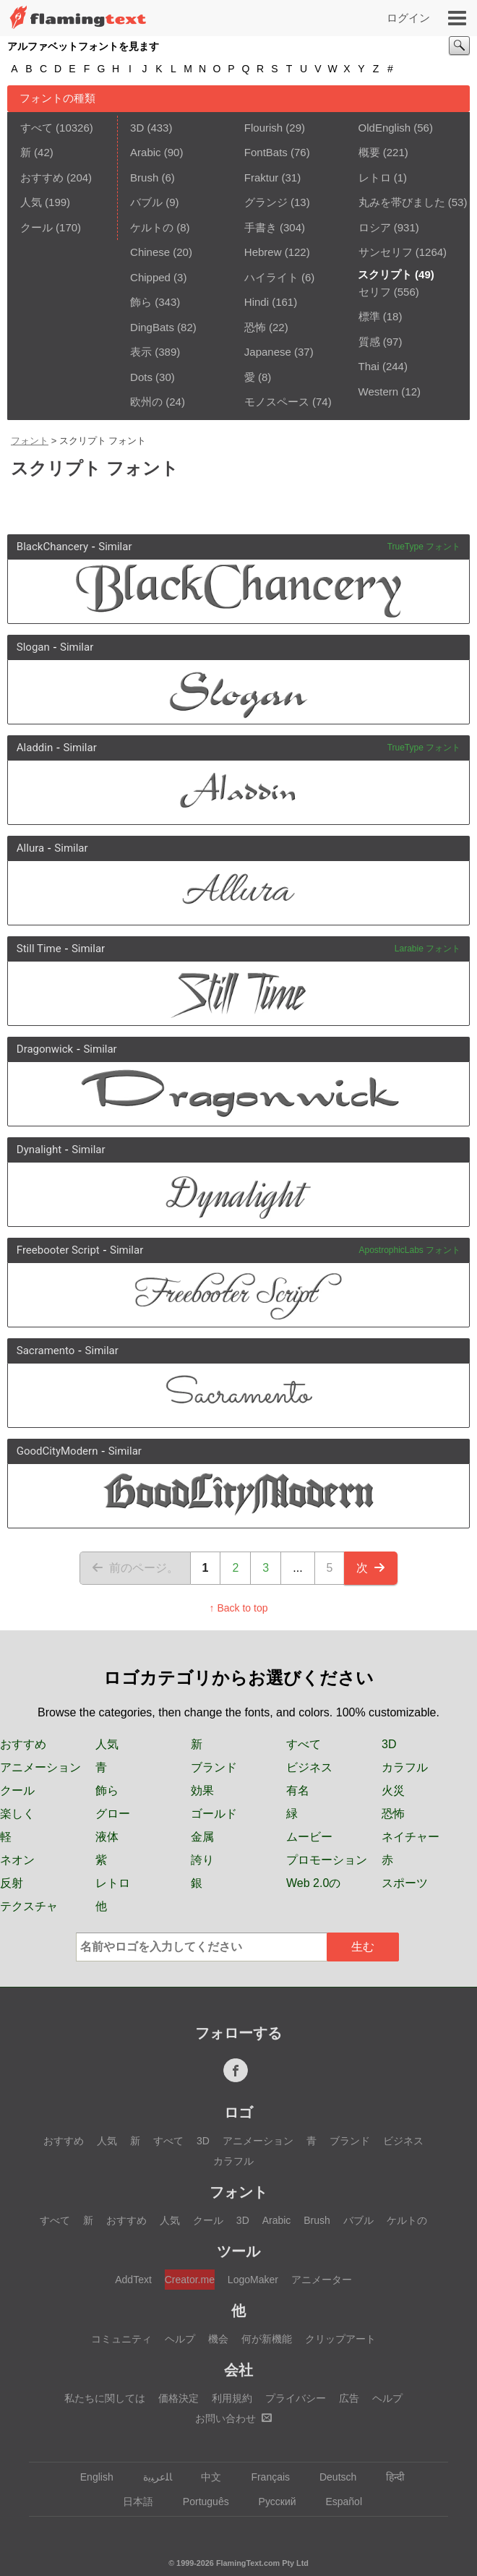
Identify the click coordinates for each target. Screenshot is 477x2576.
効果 (202, 1790)
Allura (30, 848)
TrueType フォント (424, 547)
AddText (133, 2279)
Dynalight (39, 1149)
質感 (369, 341)
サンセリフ (385, 252)
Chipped (150, 277)
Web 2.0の (313, 1883)
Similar (115, 546)
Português (199, 2501)
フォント (29, 440)
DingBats (152, 327)
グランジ (266, 202)
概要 (369, 152)
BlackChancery (52, 546)
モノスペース (276, 401)
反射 (11, 1883)
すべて (36, 127)
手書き (260, 227)
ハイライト (271, 277)
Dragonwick (45, 1049)
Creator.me (190, 2279)
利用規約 (232, 2398)
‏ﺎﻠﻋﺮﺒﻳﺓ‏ (150, 2477)
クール (36, 227)
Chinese (150, 252)
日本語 (131, 2501)
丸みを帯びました (401, 202)
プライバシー (295, 2398)
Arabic (145, 152)
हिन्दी (388, 2477)
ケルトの (151, 227)
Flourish (263, 127)
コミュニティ (121, 2339)
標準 (369, 316)
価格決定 (178, 2398)
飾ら (141, 302)
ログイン (408, 18)
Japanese (267, 352)
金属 (202, 1837)
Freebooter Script (58, 1250)
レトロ (374, 177)
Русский (270, 2501)
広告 (349, 2398)
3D (137, 127)
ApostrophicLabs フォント (409, 1250)
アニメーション (40, 1767)
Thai (368, 366)
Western (378, 391)
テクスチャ (29, 1906)
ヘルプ (180, 2339)
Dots (141, 377)
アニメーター (321, 2279)
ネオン (17, 1860)
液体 (107, 1837)
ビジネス (309, 1767)
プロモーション (326, 1860)
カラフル (405, 1767)
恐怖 (255, 327)
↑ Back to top (239, 1608)
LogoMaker (253, 2279)
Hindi (256, 302)
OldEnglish (384, 127)
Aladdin (35, 747)
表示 (141, 352)
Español (336, 2501)
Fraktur (261, 177)
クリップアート (340, 2339)
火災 (393, 1790)
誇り (202, 1860)
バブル (146, 202)
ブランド (214, 1767)
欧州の (146, 401)
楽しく (17, 1813)
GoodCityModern (57, 1451)
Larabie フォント (427, 948)
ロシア (374, 227)
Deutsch (331, 2477)
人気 (31, 202)
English (89, 2477)
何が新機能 (266, 2339)
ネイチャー (410, 1837)
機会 (218, 2339)
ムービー (309, 1837)
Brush (144, 177)
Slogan (33, 647)
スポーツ (405, 1883)
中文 (204, 2477)
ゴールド (214, 1813)
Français (263, 2477)
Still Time (39, 948)
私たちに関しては (104, 2398)
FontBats (266, 152)
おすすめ (42, 177)
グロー (112, 1813)
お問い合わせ (233, 2418)
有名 (297, 1790)
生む (362, 1946)
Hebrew (263, 252)
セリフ (374, 292)
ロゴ (238, 2113)
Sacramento (46, 1350)
